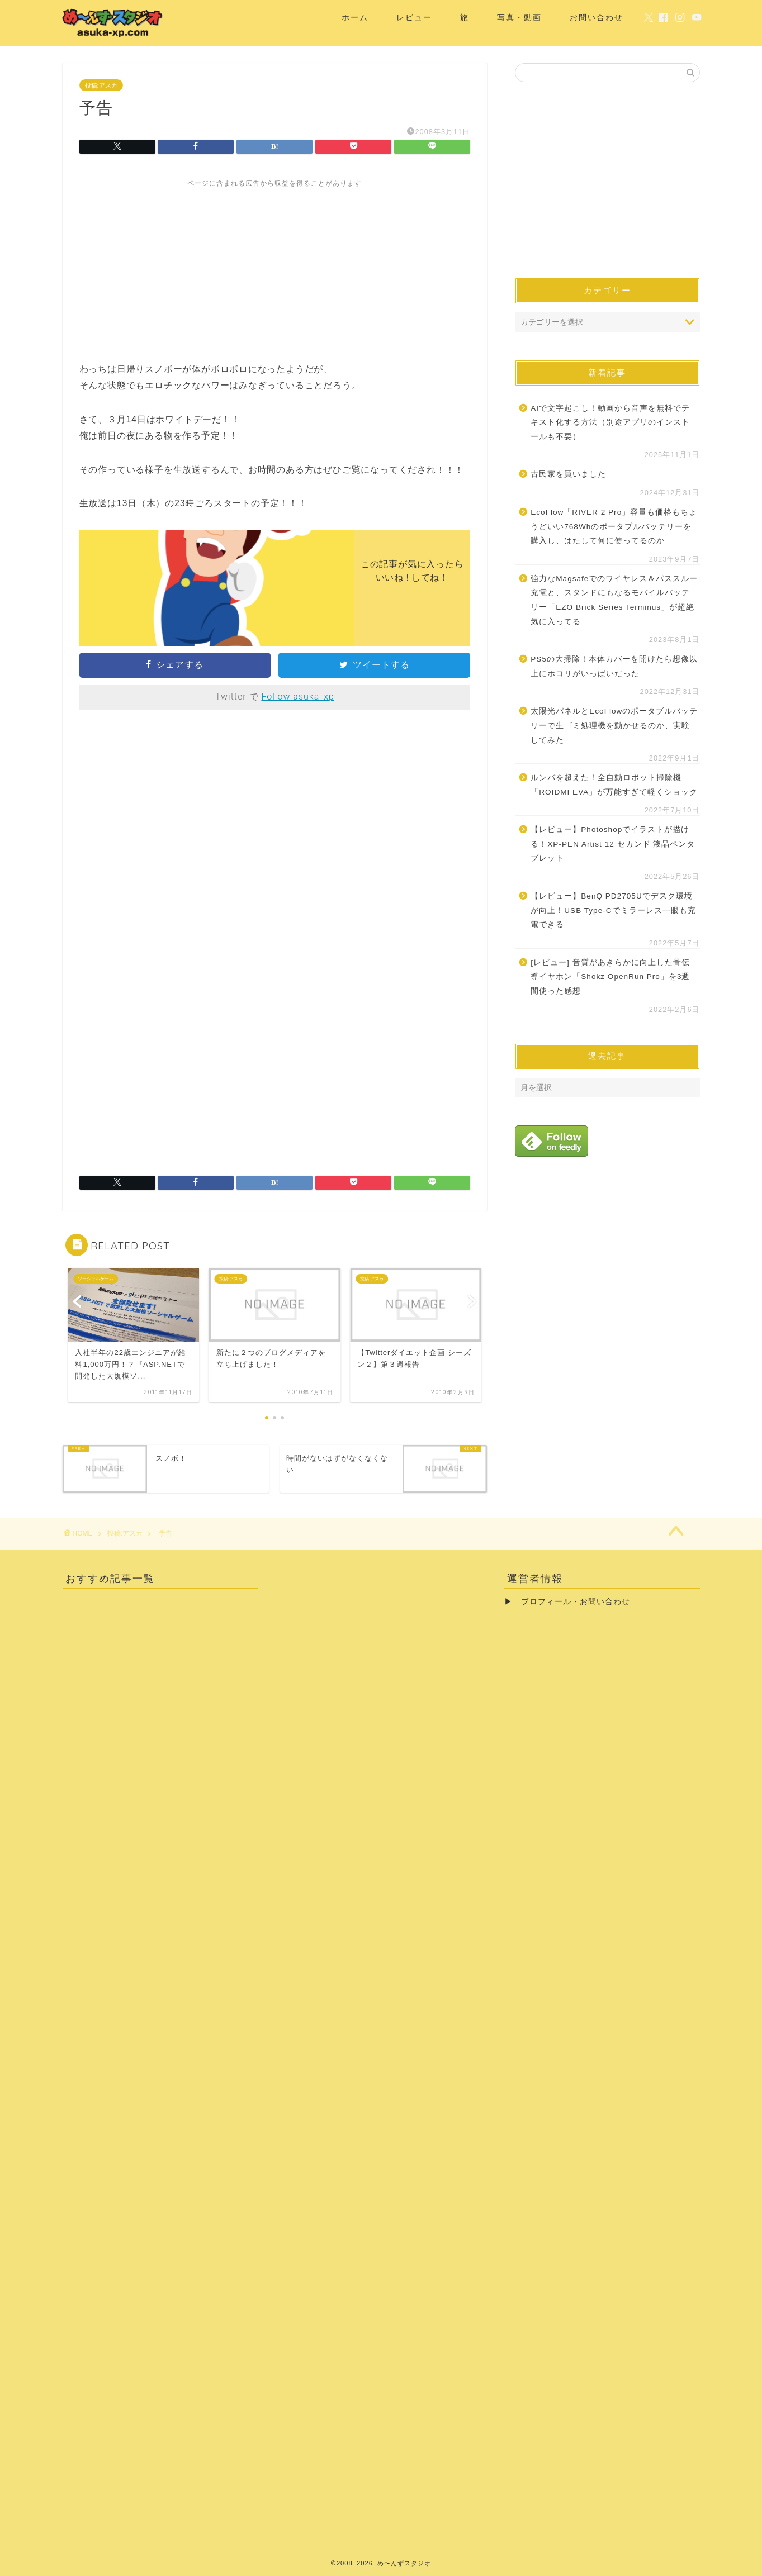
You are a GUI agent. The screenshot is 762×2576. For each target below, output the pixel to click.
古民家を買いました (568, 474)
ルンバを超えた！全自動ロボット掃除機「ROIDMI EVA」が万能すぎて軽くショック (614, 784)
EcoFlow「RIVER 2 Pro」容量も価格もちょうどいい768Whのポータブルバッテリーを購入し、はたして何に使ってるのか (614, 526)
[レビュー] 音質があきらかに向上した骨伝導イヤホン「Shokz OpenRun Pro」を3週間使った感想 (610, 976)
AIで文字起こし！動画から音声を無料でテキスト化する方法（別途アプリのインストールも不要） (610, 422)
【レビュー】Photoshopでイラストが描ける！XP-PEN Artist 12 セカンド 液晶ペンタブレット (613, 843)
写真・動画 (519, 17)
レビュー (414, 17)
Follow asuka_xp (297, 696)
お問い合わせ (596, 17)
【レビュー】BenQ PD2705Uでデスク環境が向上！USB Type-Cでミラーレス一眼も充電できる (613, 910)
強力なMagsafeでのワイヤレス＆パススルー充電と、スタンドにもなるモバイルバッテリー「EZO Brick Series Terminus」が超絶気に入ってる (614, 600)
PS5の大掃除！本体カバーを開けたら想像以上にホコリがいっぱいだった (614, 666)
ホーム (355, 17)
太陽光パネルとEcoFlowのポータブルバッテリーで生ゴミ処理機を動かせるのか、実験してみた (614, 725)
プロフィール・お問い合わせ (575, 1602)
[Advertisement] (275, 266)
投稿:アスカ (101, 85)
